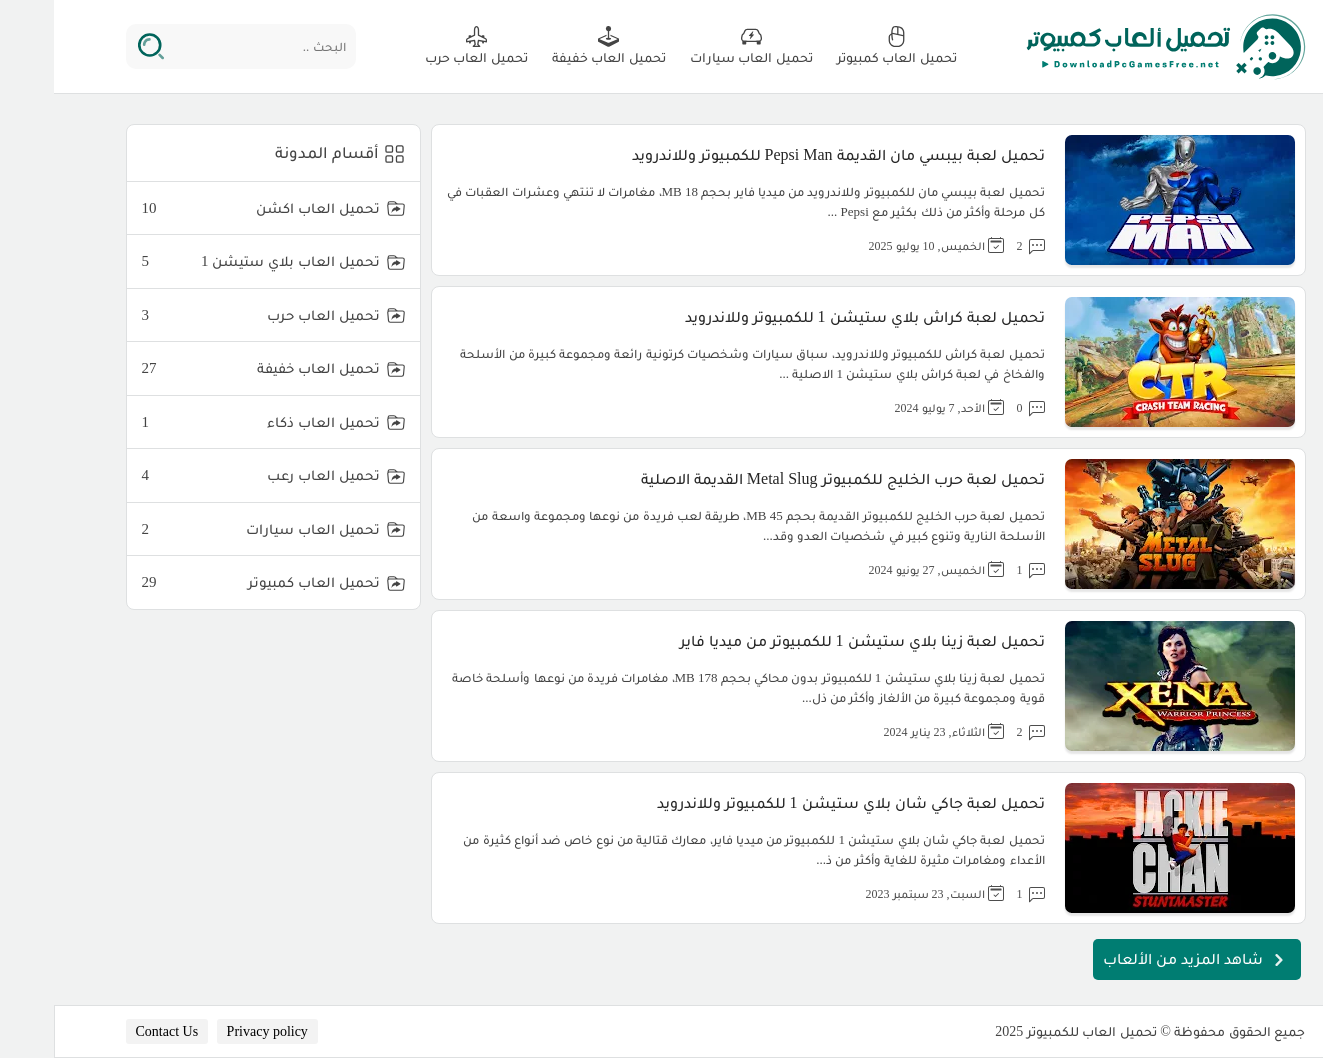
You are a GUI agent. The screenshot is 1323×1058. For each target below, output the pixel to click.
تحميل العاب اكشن (207, 208)
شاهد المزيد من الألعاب (1143, 960)
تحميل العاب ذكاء (207, 422)
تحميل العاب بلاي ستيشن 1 (207, 261)
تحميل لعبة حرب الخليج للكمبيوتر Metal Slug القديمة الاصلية (789, 478)
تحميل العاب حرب (207, 315)
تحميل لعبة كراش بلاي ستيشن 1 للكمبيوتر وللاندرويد (811, 316)
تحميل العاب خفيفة (207, 368)
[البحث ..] (212, 47)
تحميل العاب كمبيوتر (207, 582)
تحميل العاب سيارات (207, 529)
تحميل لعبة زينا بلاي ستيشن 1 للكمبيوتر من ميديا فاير (808, 640)
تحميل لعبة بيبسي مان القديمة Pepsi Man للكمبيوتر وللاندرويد (784, 154)
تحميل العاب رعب (207, 475)
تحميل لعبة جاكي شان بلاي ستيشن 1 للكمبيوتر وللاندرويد (797, 802)
